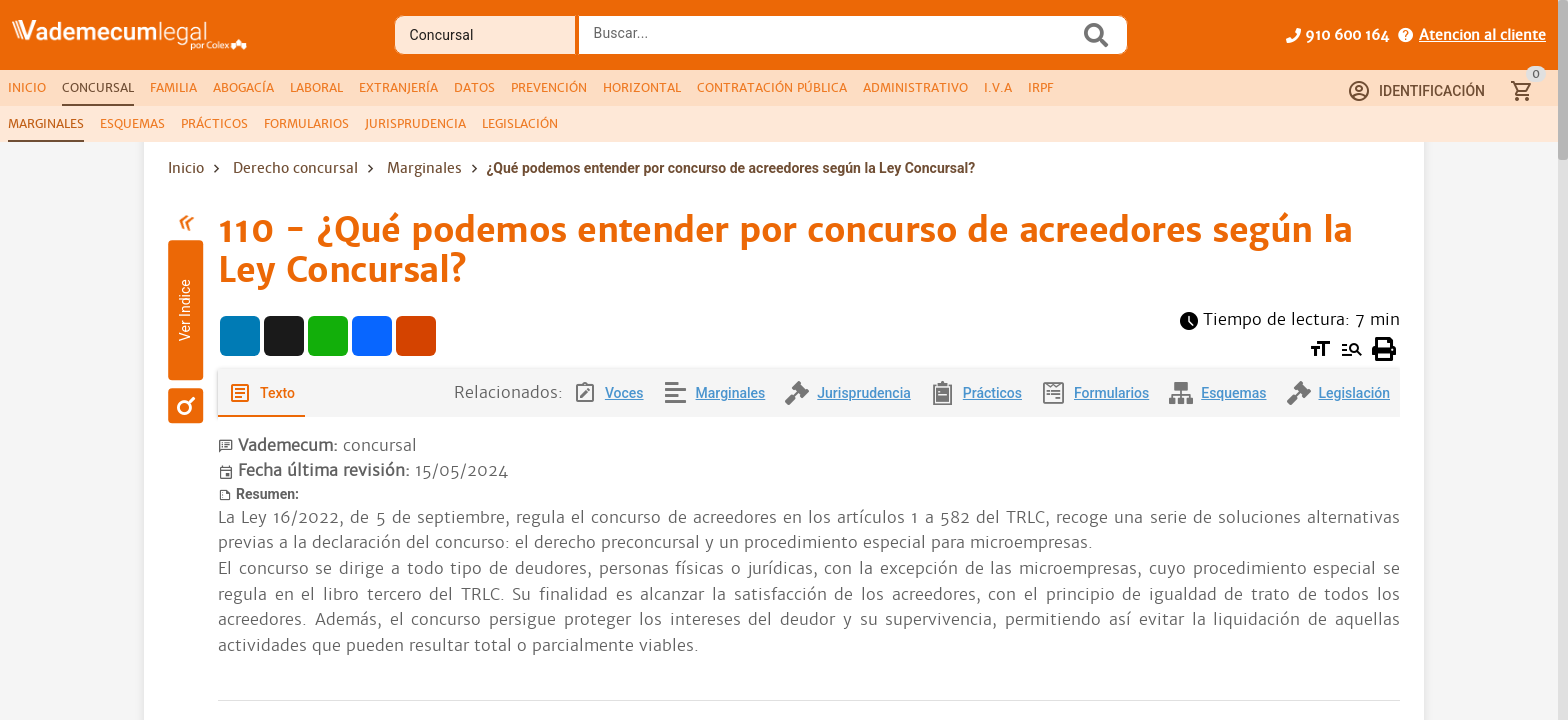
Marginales (424, 168)
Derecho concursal (295, 168)
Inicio (186, 168)
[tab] (27, 88)
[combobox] (834, 41)
